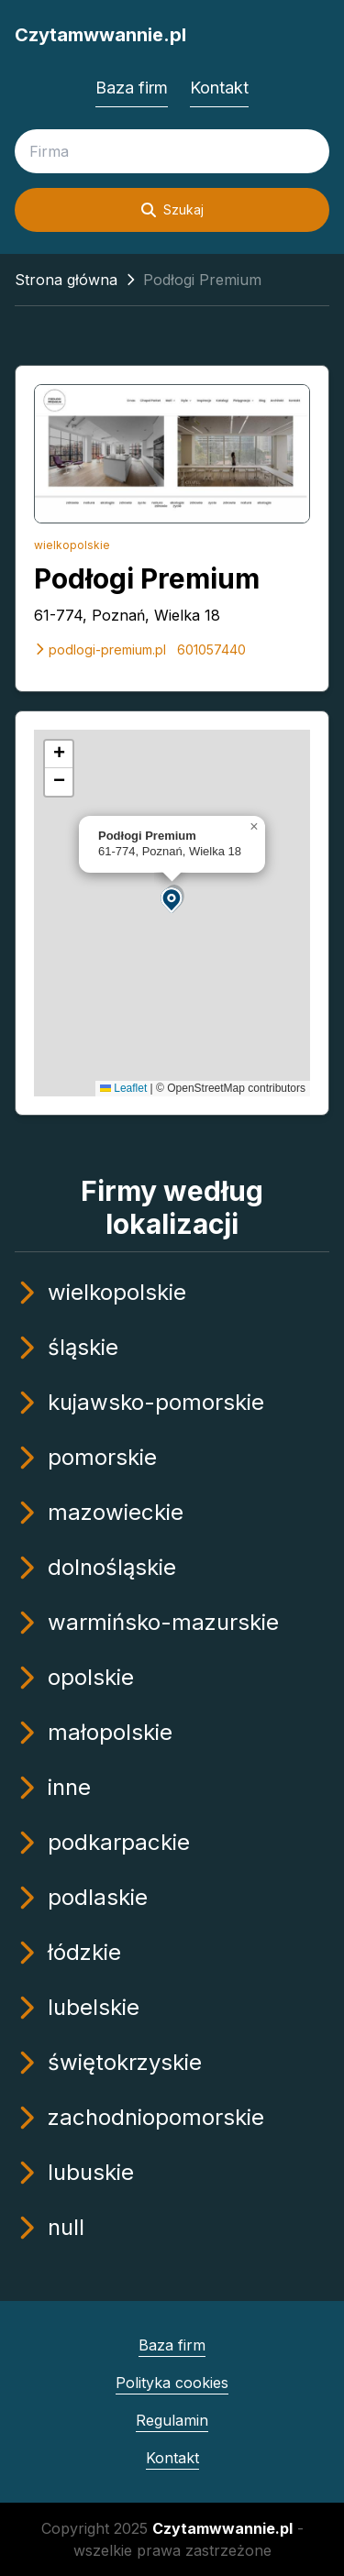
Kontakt (219, 87)
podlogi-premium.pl (100, 649)
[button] (172, 899)
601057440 (211, 649)
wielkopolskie (72, 545)
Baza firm (131, 87)
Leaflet (123, 1088)
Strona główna (66, 279)
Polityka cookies (172, 2382)
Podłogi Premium (147, 578)
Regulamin (172, 2420)
